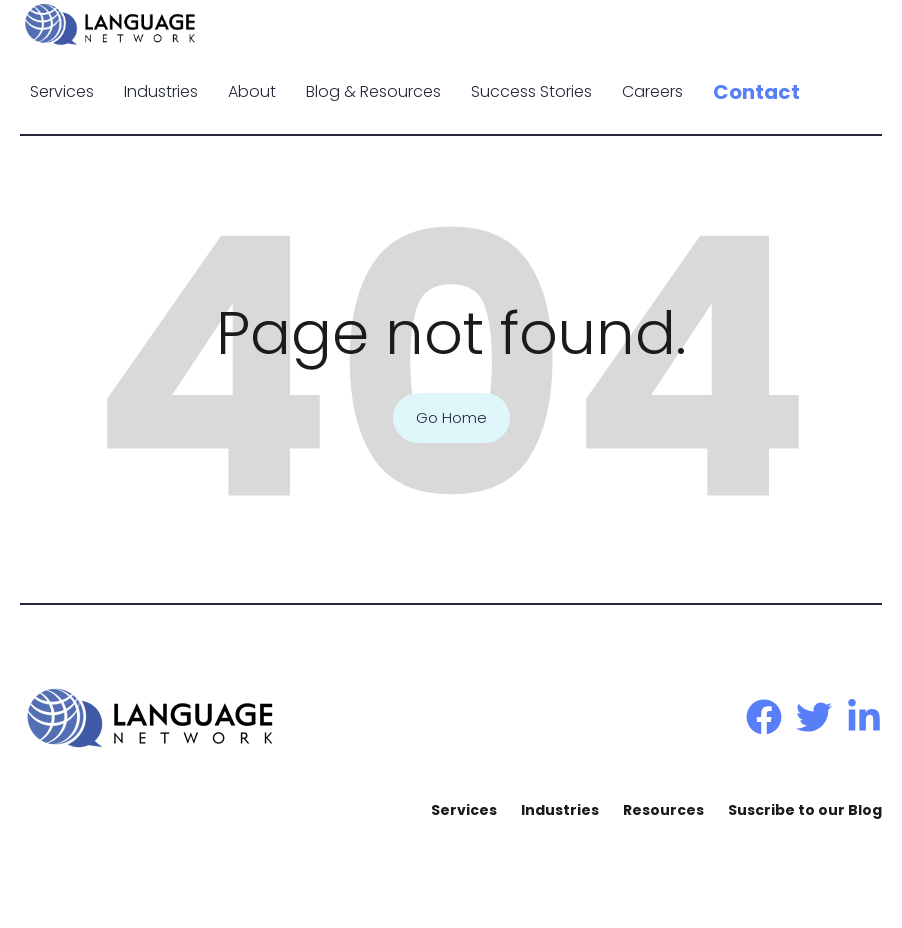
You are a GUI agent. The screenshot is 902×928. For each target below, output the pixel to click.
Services (62, 91)
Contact (756, 92)
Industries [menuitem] (560, 810)
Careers (652, 91)
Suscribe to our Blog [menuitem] (805, 810)
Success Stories (531, 91)
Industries (161, 91)
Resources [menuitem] (663, 810)
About (252, 91)
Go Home (451, 418)
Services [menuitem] (464, 810)
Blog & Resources (373, 91)
